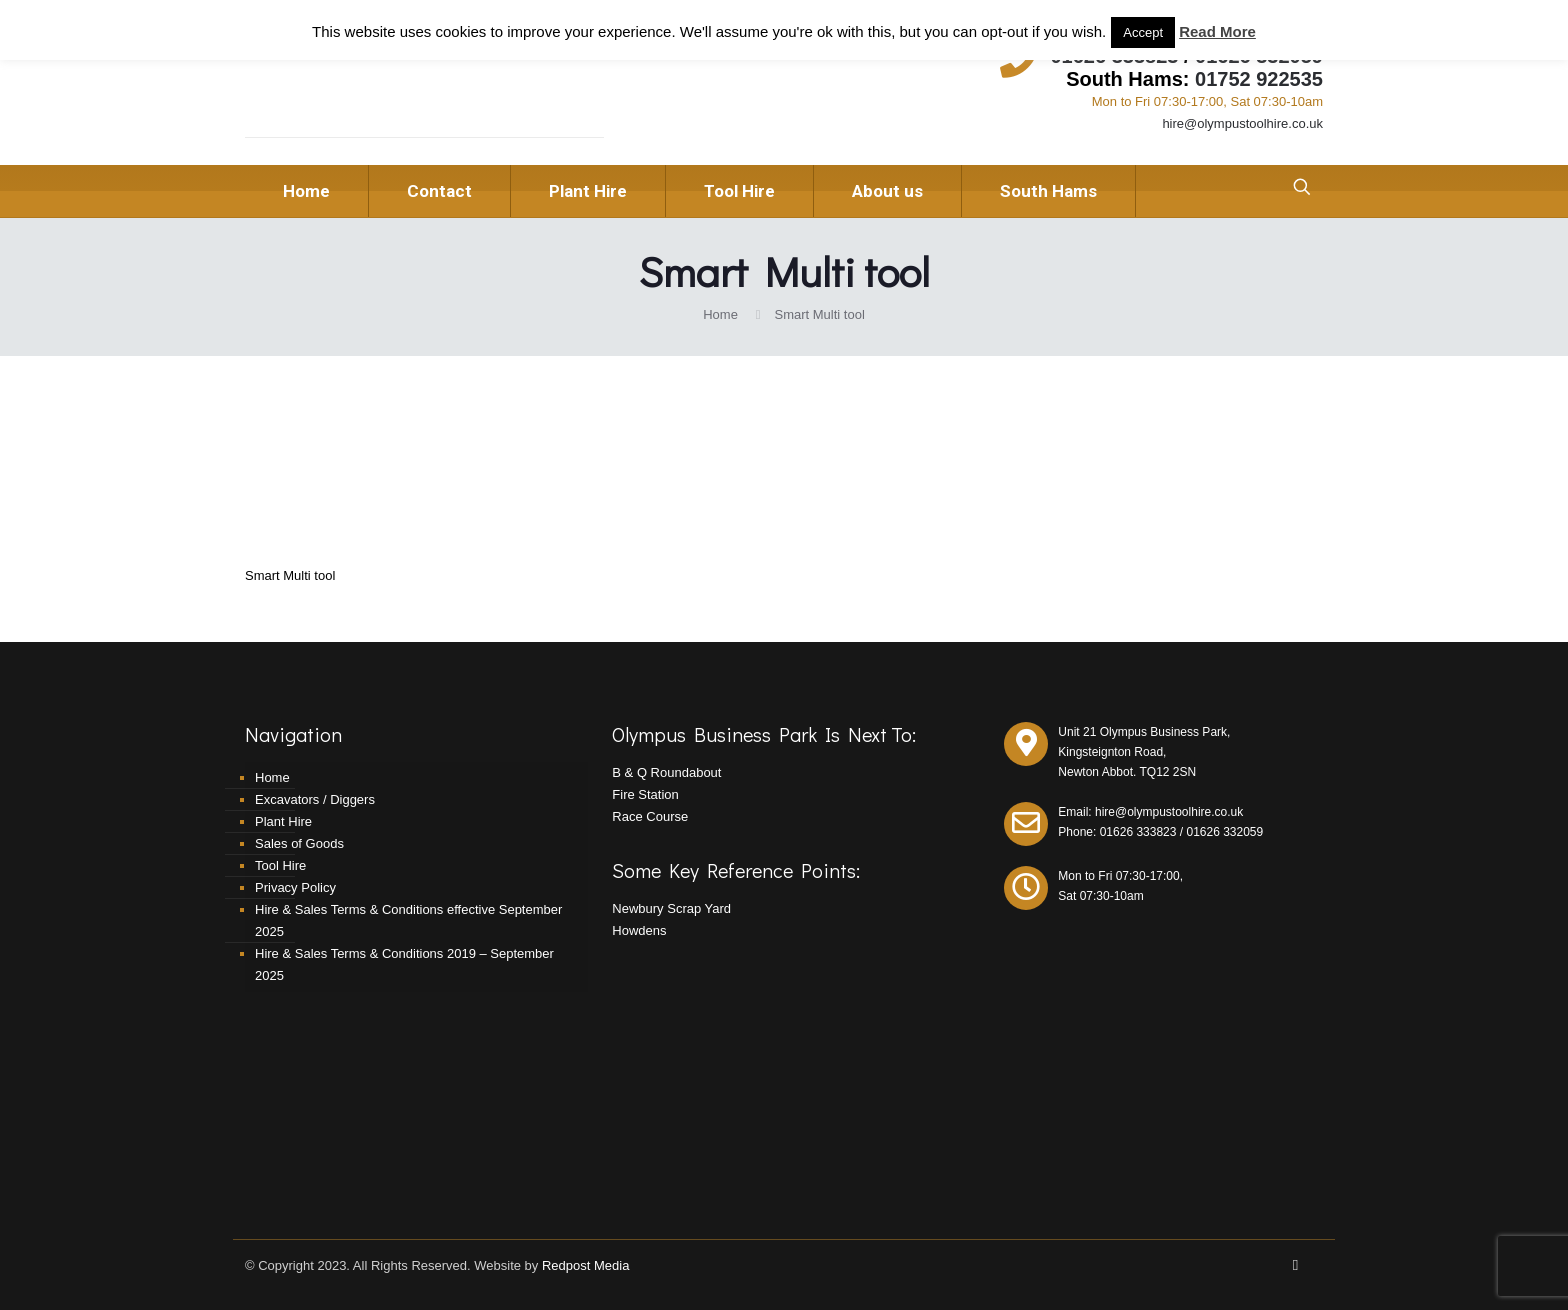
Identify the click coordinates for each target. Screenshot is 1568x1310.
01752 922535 (1259, 79)
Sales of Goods (299, 843)
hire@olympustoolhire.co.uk (1242, 123)
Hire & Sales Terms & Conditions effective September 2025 (408, 920)
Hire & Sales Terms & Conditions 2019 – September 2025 (404, 964)
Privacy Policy (295, 887)
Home (720, 314)
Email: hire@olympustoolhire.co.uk (1150, 812)
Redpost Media (585, 1265)
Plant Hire (283, 821)
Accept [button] (1143, 32)
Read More (1217, 31)
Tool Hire (280, 865)
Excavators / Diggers (315, 799)
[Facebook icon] (1295, 1264)
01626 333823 (1138, 832)
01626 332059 (1224, 832)
